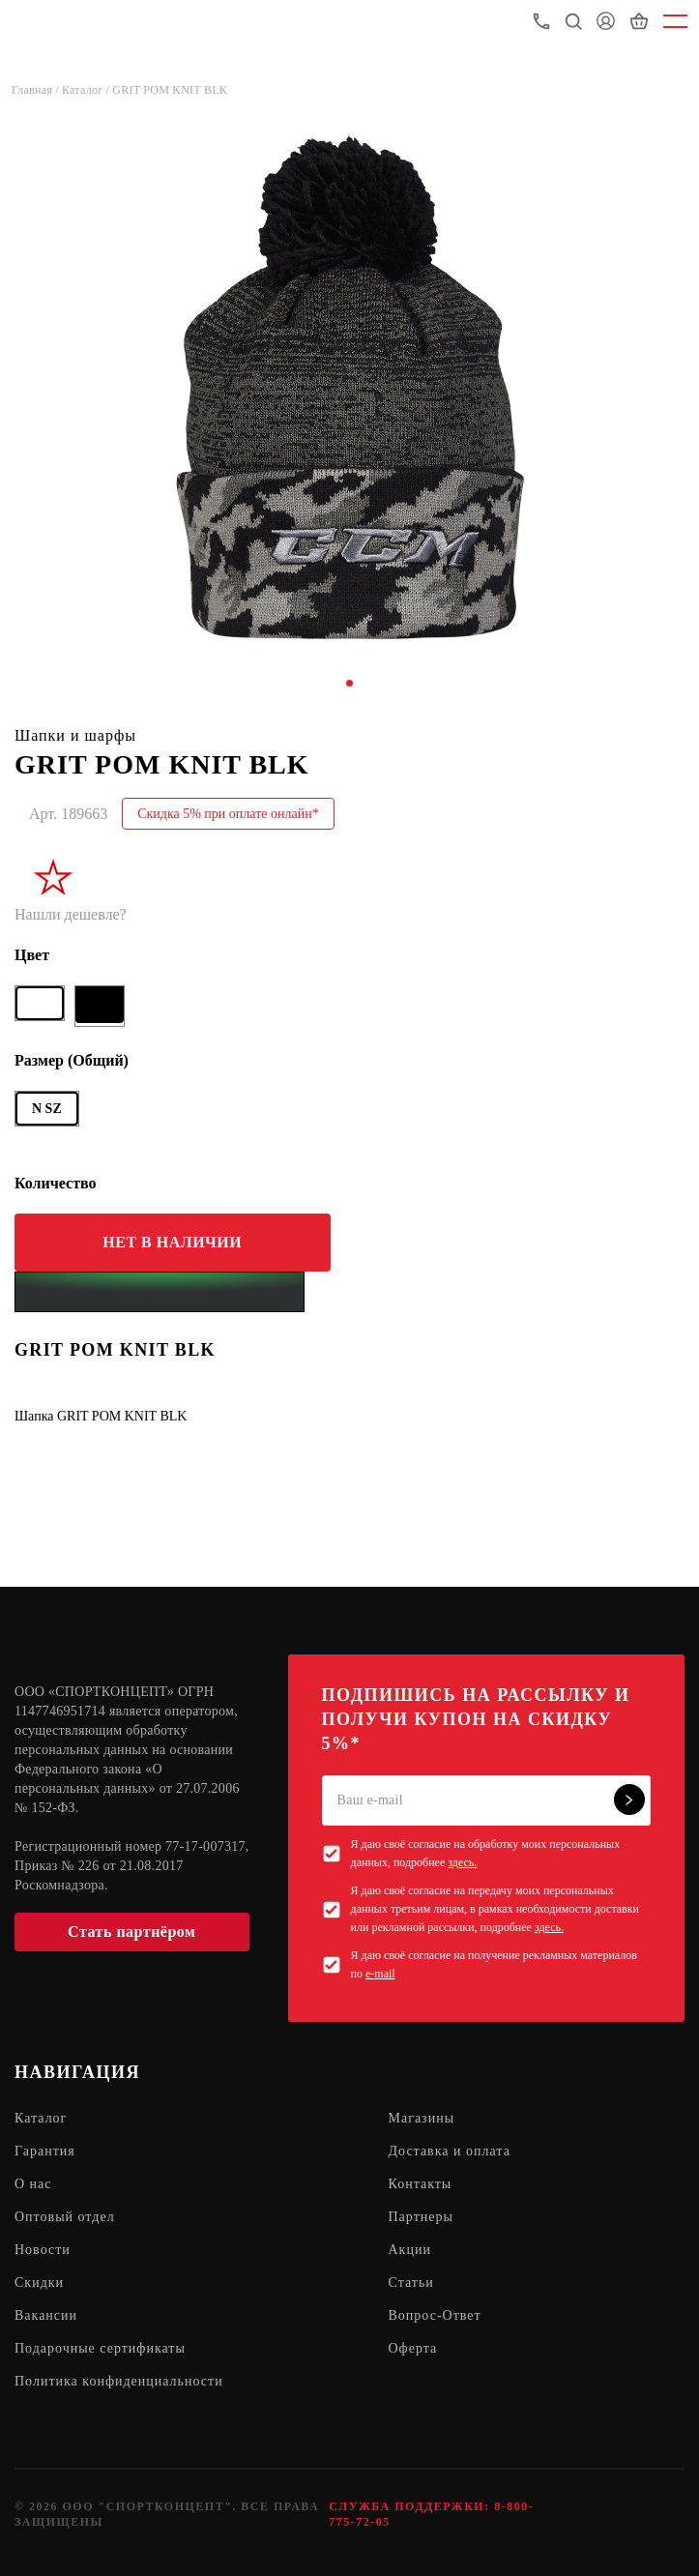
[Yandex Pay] (160, 1292)
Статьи (411, 2282)
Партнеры (421, 2217)
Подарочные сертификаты (100, 2348)
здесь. (462, 1862)
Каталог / (87, 90)
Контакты (420, 2184)
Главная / (37, 90)
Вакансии (46, 2315)
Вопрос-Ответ (435, 2315)
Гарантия (45, 2151)
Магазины (422, 2118)
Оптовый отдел (65, 2217)
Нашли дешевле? (71, 914)
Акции (410, 2249)
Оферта (413, 2348)
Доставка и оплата (449, 2151)
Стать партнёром (131, 1931)
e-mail (380, 1973)
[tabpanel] (349, 385)
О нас (33, 2184)
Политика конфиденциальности (119, 2381)
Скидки (39, 2282)
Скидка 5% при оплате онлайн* (228, 813)
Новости (43, 2249)
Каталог (41, 2118)
